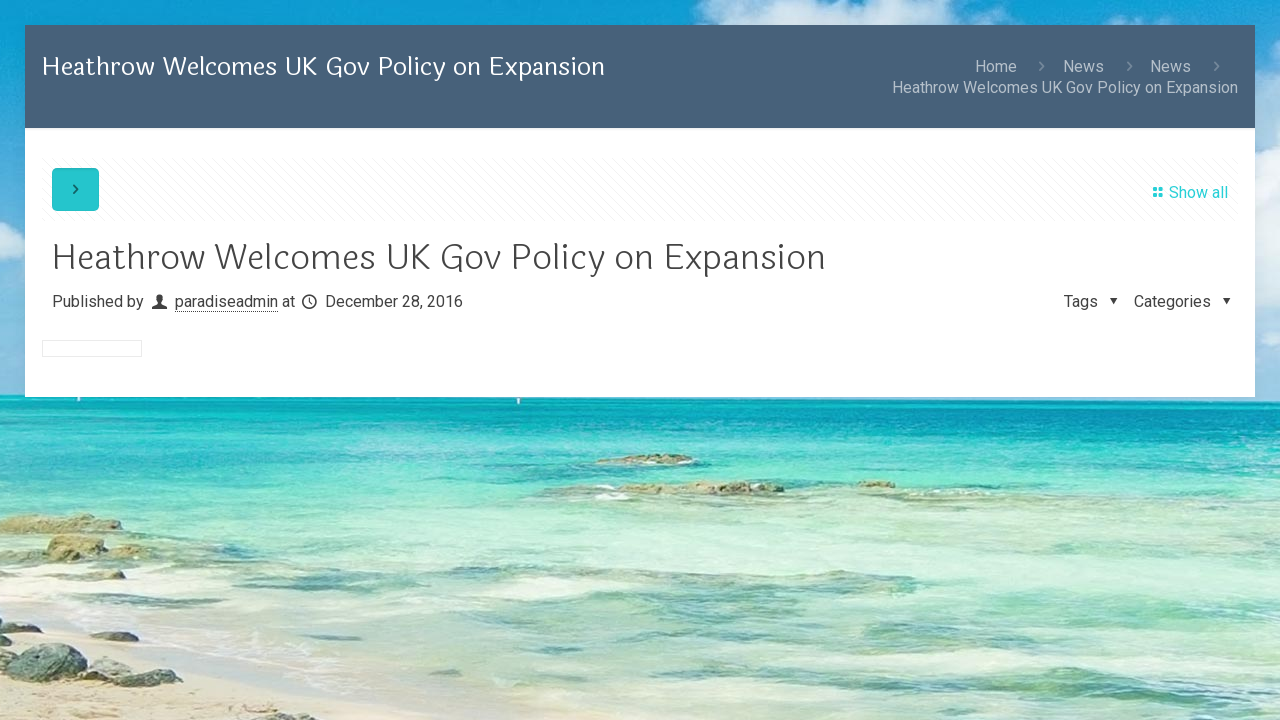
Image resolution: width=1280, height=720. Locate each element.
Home (996, 66)
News (1083, 66)
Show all (1186, 192)
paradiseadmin (226, 301)
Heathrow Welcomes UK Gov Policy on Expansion (1065, 87)
